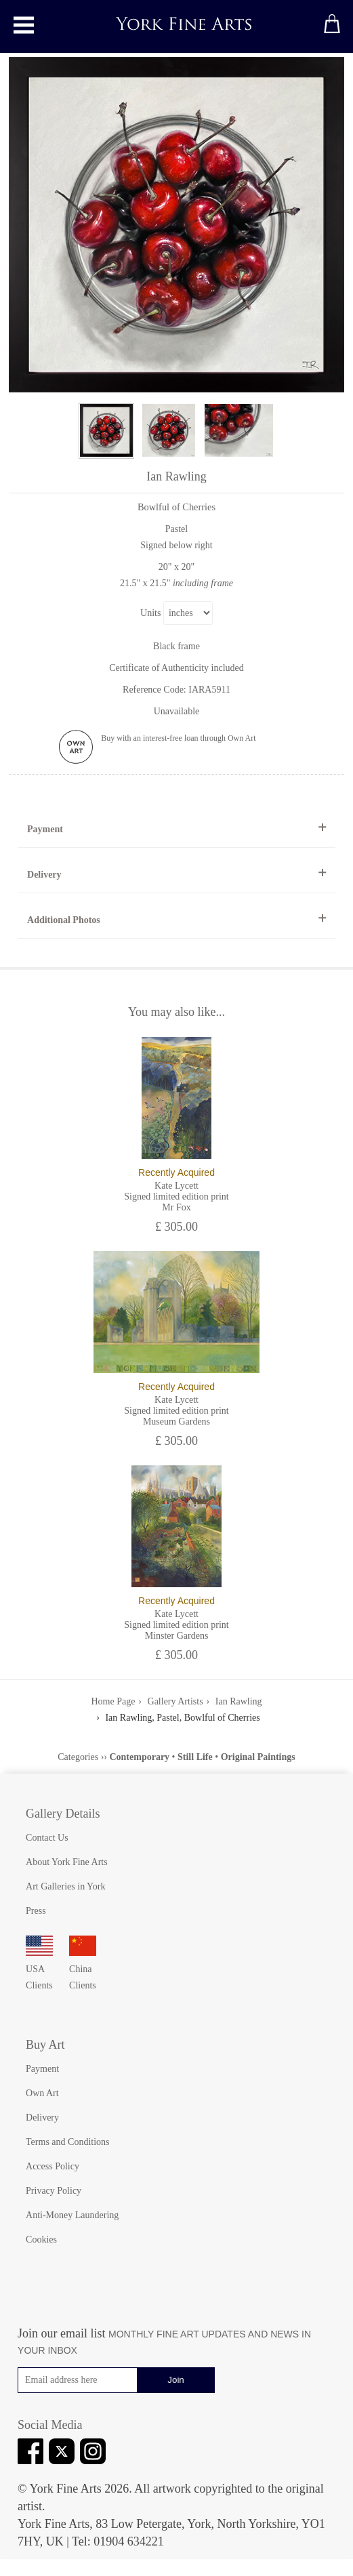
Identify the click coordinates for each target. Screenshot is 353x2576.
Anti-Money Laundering (72, 2215)
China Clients (82, 1969)
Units (150, 613)
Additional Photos (63, 920)
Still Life (195, 1757)
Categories (78, 1757)
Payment (45, 829)
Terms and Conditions (67, 2142)
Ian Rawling (238, 1701)
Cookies (41, 2239)
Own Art (42, 2093)
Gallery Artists (175, 1701)
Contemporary (139, 1757)
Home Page (113, 1701)
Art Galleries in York (65, 1886)
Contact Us (47, 1838)
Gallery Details (63, 1813)
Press (36, 1911)
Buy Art (45, 2044)
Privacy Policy (53, 2191)
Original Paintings (258, 1757)
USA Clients (39, 1969)
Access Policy (52, 2166)
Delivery (44, 875)
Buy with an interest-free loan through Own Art (178, 738)
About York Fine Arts (67, 1862)
